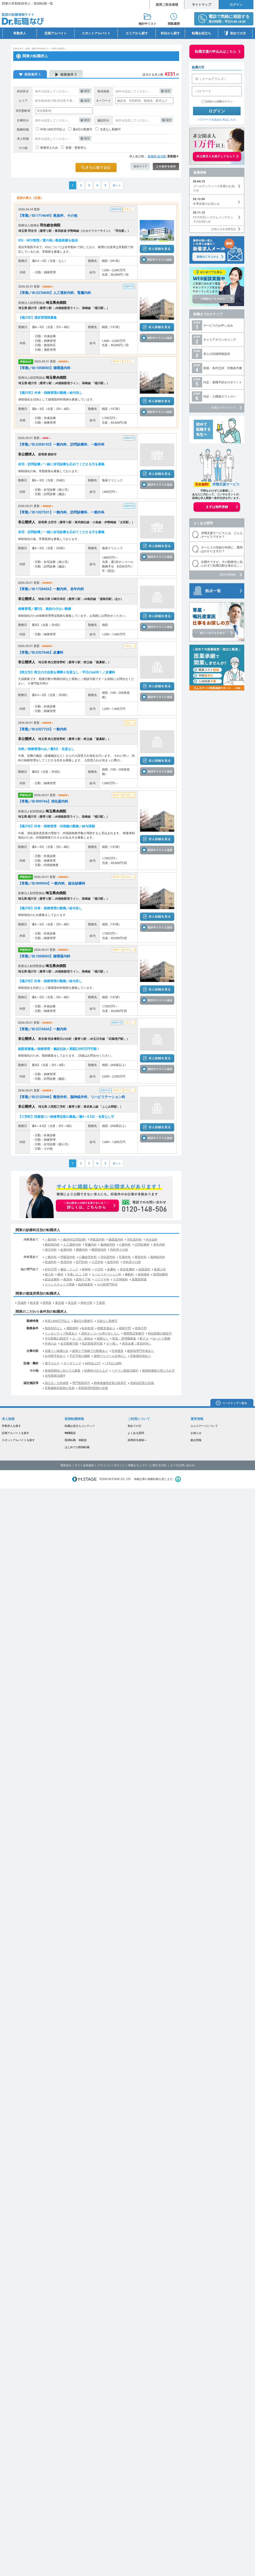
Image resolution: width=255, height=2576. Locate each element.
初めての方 (238, 33)
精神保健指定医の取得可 (110, 1383)
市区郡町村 (23, 110)
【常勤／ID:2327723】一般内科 (42, 729)
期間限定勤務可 (133, 1333)
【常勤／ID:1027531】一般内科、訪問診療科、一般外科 (61, 512)
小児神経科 (120, 1279)
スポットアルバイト (96, 33)
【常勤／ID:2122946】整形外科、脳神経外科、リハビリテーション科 (71, 1097)
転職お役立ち (201, 33)
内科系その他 (119, 1249)
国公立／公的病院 (57, 1383)
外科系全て (31, 1257)
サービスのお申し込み (218, 325)
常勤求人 (19, 33)
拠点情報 (196, 1440)
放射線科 (144, 1274)
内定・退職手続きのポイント (222, 382)
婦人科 (49, 1274)
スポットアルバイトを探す (18, 1440)
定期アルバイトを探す (15, 1433)
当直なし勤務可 (110, 129)
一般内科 (51, 1239)
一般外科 (51, 1257)
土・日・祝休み (82, 1338)
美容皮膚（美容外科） (137, 1343)
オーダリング (72, 1363)
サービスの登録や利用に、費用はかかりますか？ (222, 549)
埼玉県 (72, 1302)
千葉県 (100, 1302)
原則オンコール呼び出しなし (100, 1333)
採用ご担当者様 (167, 4)
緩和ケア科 (83, 1279)
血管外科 (113, 1262)
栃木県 (34, 1302)
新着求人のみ (49, 147)
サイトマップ (201, 4)
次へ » (116, 185)
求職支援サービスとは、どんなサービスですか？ (222, 534)
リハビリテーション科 (106, 1274)
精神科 (86, 1269)
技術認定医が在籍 (142, 1383)
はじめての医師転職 (77, 1447)
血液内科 (66, 1249)
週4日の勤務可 (82, 129)
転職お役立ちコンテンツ (80, 1426)
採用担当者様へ (137, 1440)
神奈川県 (86, 1302)
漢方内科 (51, 1249)
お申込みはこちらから (88, 1206)
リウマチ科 (101, 1279)
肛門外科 (82, 1262)
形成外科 (51, 1262)
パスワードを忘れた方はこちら (217, 119)
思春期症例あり (140, 1356)
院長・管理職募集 (124, 1338)
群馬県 (47, 1302)
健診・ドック (69, 1269)
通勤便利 (72, 1328)
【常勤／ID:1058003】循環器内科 (44, 368)
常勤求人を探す (11, 1426)
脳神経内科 (107, 1244)
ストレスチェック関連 (60, 1284)
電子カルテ (52, 1363)
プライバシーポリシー (111, 1465)
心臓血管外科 (88, 1257)
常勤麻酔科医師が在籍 (60, 1388)
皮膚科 (111, 1269)
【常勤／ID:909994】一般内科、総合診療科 (52, 883)
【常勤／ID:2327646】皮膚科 (41, 652)
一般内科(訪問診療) (73, 1239)
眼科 (60, 1274)
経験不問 (125, 1328)
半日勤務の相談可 (57, 1338)
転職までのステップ (207, 314)
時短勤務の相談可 (160, 1333)
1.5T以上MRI (113, 1363)
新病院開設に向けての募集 (63, 1370)
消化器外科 (107, 1257)
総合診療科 (52, 1279)
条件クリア (140, 166)
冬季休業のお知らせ (206, 204)
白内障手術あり (55, 1356)
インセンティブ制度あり (61, 1333)
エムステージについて (204, 1426)
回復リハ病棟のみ (57, 1351)
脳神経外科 (157, 1257)
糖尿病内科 (52, 1244)
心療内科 (125, 1244)
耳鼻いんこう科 (77, 1274)
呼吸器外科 (67, 1257)
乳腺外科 (125, 1257)
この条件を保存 (166, 166)
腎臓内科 (91, 1244)
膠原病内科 (98, 1249)
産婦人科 (160, 1269)
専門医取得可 (81, 1383)
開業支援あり (106, 1328)
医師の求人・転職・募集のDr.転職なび (31, 48)
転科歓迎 (88, 1328)
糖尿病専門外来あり (140, 1351)
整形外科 (141, 1257)
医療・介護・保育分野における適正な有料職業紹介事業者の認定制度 (178, 1479)
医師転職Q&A (228, 574)
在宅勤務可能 (69, 1343)
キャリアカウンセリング (219, 339)
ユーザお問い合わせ (182, 1465)
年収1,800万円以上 (52, 129)
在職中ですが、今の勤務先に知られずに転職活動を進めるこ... (222, 563)
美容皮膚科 (127, 1269)
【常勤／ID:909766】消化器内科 (43, 801)
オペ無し (112, 1343)
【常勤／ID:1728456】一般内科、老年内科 (51, 589)
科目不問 (51, 1269)
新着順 (152, 156)
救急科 (67, 1279)
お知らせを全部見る (223, 229)
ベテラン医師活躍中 (125, 1370)
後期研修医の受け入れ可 (158, 1370)
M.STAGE (84, 1479)
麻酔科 (129, 1274)
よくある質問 (203, 523)
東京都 (59, 1302)
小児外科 (97, 1262)
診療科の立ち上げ (96, 1370)
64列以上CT (93, 1363)
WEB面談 (70, 1433)
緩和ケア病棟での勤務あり (90, 1351)
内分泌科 (152, 1239)
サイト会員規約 (84, 1465)
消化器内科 (134, 1239)
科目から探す (170, 33)
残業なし (103, 1338)
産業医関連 (139, 1279)
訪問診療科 (142, 1244)
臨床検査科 (85, 1284)
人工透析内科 (72, 1244)
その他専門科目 (107, 1284)
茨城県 (21, 1302)
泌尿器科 (144, 1269)
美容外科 (66, 1262)
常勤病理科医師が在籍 (93, 1388)
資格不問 (141, 1328)
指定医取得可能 (92, 1343)
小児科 (98, 1269)
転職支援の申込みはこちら (215, 51)
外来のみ (51, 1343)
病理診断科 (160, 1274)
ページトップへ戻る (231, 1403)
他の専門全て (29, 1269)
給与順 (161, 156)
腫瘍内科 (82, 1249)
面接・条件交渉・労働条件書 (222, 368)
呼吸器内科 (97, 1239)
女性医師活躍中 (55, 1375)
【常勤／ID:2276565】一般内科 (42, 1029)
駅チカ (144, 1338)
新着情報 (199, 172)
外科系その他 (132, 1262)
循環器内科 (115, 1239)
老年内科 (159, 1244)
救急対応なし (54, 1328)
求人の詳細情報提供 (216, 354)
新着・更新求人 (76, 147)
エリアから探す (137, 33)
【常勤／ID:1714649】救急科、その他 (48, 216)
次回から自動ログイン (219, 101)
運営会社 (65, 1465)
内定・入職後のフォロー (219, 396)
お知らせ (196, 1433)
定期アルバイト (55, 33)
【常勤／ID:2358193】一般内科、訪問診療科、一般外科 (61, 444)
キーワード (103, 100)
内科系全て (31, 1239)
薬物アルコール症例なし (110, 1356)
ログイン (236, 4)
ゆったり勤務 (161, 1338)
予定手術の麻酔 (79, 1356)
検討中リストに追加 (157, 259)
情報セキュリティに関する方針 (147, 1465)
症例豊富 (117, 1351)
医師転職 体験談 (76, 1440)
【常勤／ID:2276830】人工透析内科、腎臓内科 (54, 293)
